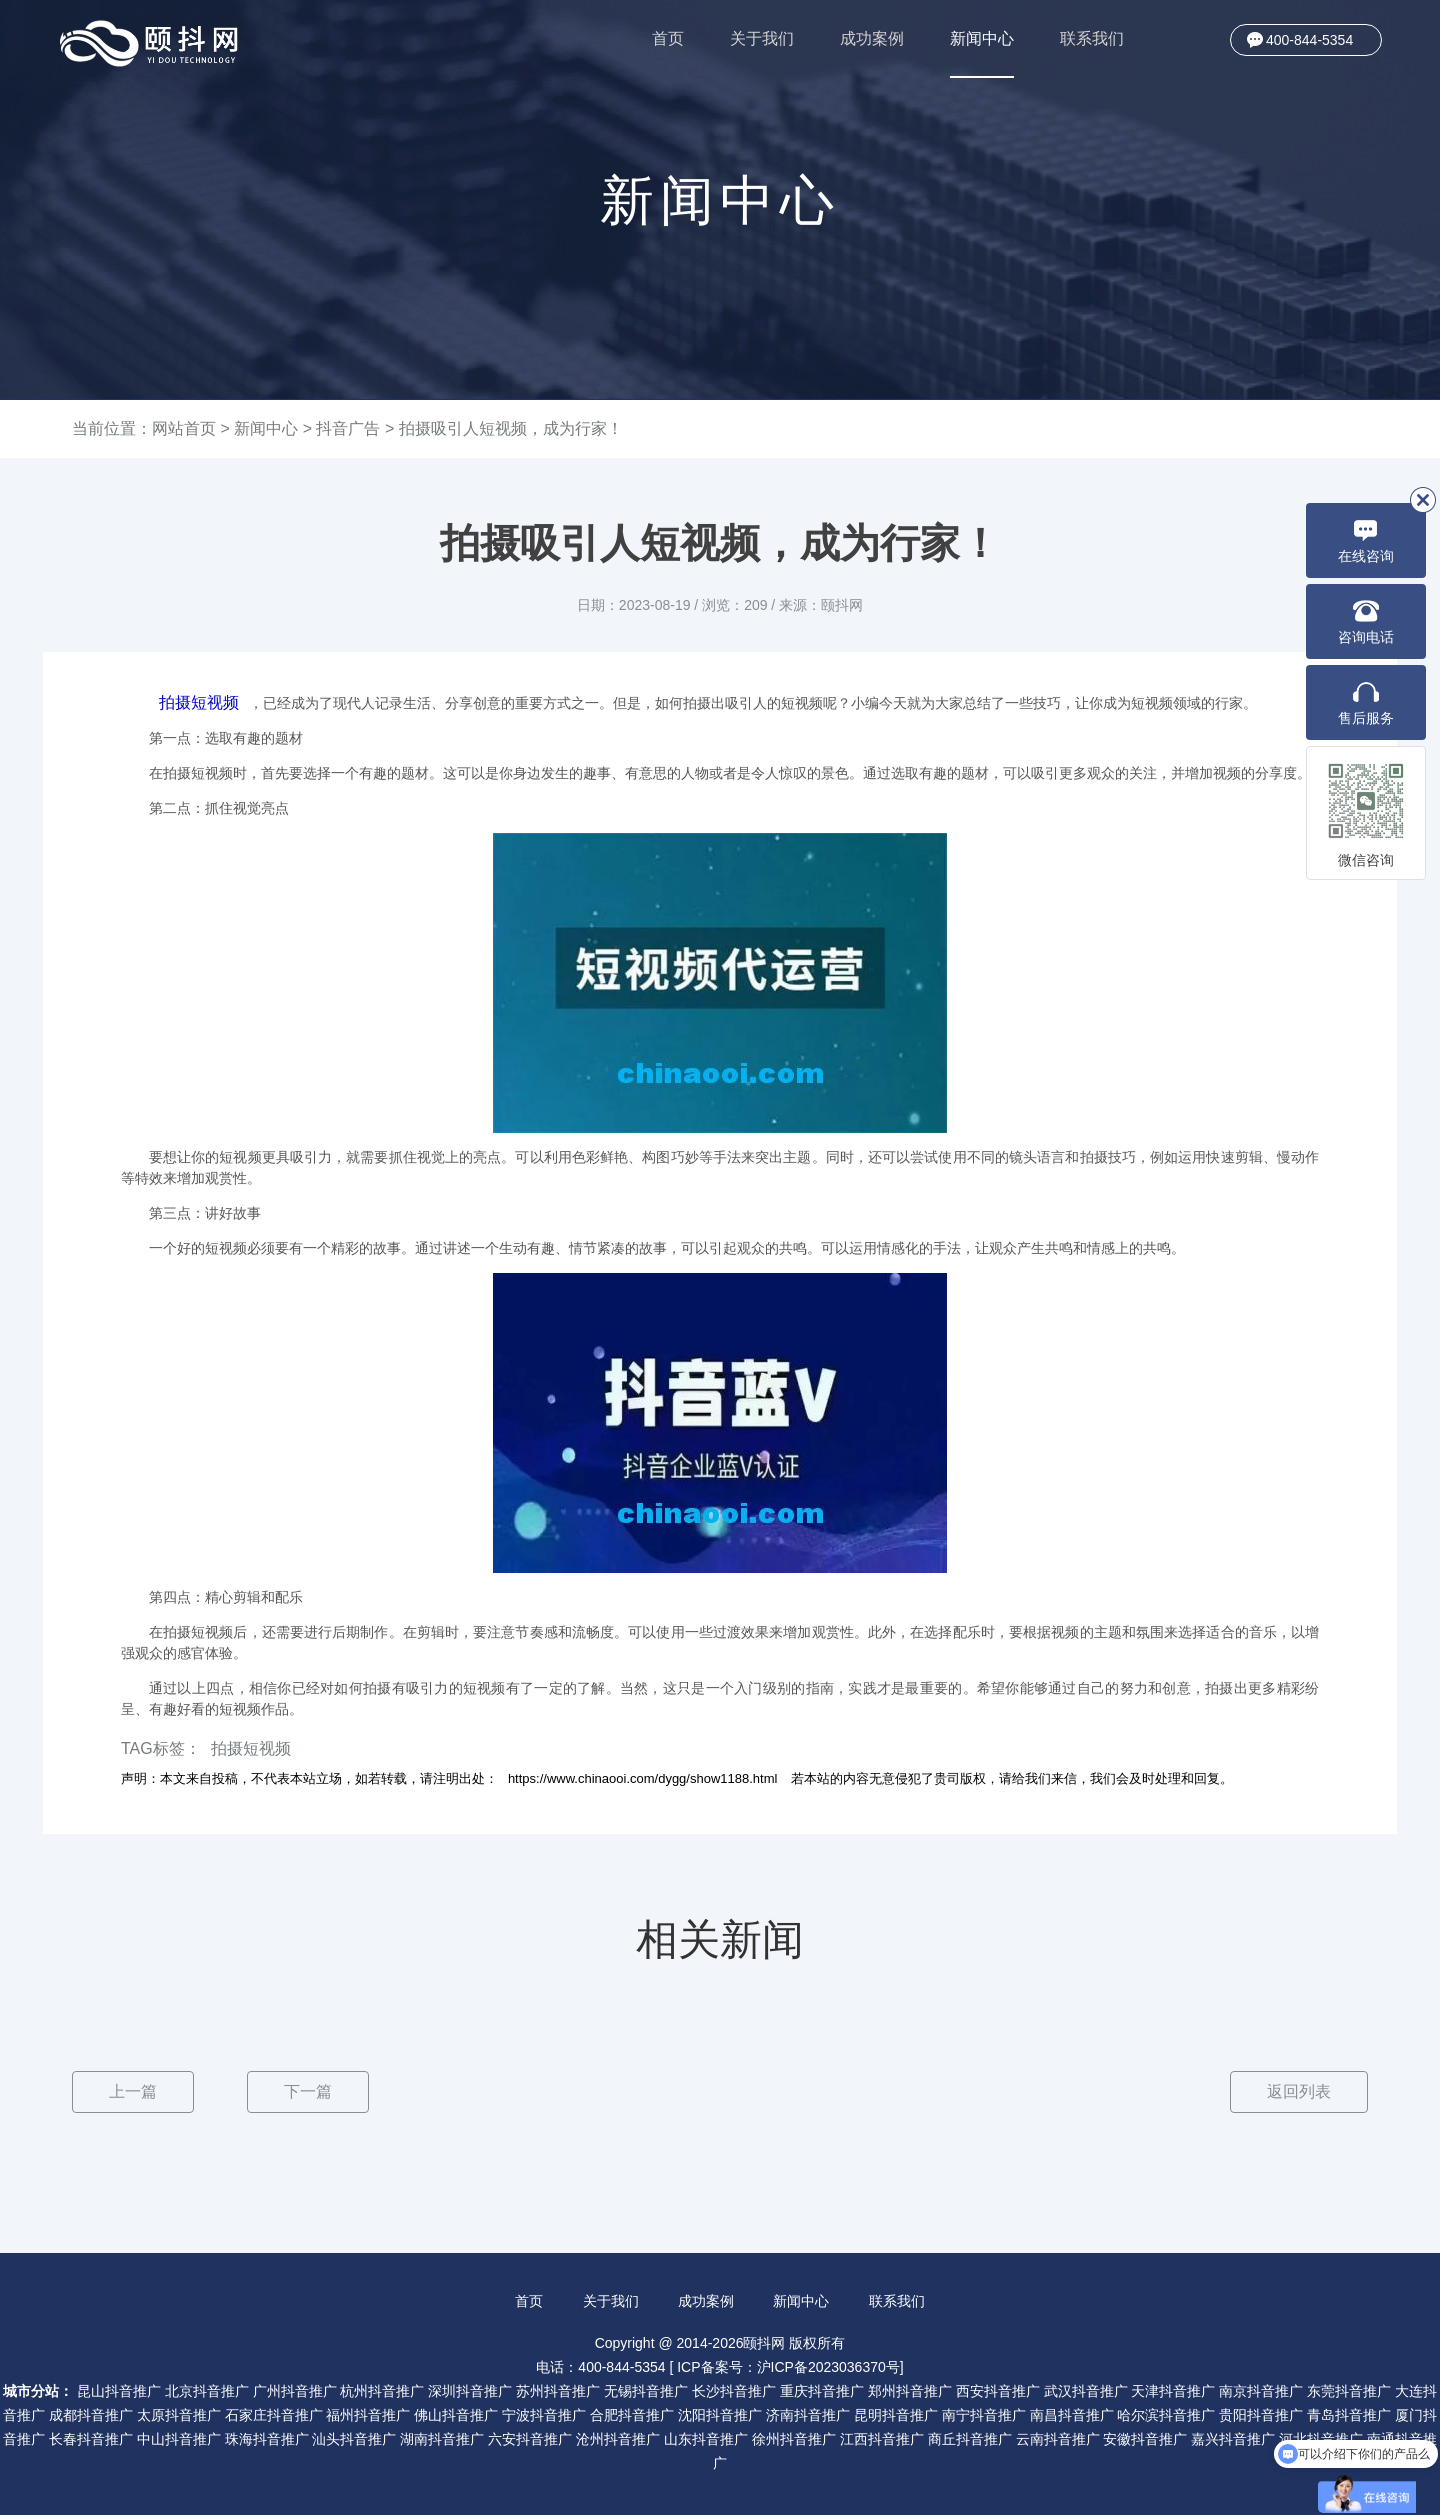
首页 (668, 38)
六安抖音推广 (530, 2439)
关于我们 (762, 38)
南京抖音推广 (1261, 2391)
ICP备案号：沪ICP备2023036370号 (788, 2367)
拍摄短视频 (199, 702)
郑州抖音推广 (910, 2391)
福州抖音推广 (368, 2415)
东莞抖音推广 (1349, 2391)
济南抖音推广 (808, 2415)
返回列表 (1299, 2091)
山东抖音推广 (706, 2439)
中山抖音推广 (179, 2439)
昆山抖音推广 (119, 2391)
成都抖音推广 (91, 2415)
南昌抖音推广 (1072, 2415)
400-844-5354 (1309, 40)
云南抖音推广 (1058, 2439)
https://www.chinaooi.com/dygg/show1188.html (643, 1778)
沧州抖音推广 (618, 2439)
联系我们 (1092, 38)
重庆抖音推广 (822, 2391)
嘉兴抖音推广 (1233, 2439)
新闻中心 (982, 54)
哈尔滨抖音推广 (1166, 2415)
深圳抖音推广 (470, 2391)
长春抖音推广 (91, 2439)
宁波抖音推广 (544, 2415)
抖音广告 (348, 428)
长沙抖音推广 (734, 2391)
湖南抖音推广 (442, 2439)
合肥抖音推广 (632, 2415)
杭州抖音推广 (382, 2391)
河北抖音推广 (1321, 2439)
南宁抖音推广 (984, 2415)
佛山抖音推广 (456, 2415)
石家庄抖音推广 (274, 2415)
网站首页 (184, 428)
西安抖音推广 (998, 2391)
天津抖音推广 (1173, 2391)
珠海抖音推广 (267, 2439)
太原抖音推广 (179, 2415)
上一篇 (133, 2091)
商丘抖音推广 (970, 2439)
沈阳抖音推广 (720, 2415)
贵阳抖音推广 (1261, 2415)
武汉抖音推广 (1086, 2391)
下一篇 (308, 2091)
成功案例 (872, 38)
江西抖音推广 (882, 2439)
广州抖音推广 (295, 2391)
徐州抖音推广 (794, 2439)
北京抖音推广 (207, 2391)
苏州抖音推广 (558, 2391)
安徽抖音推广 (1145, 2439)
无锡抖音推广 (646, 2391)
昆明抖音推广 (896, 2415)
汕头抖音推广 (354, 2439)
